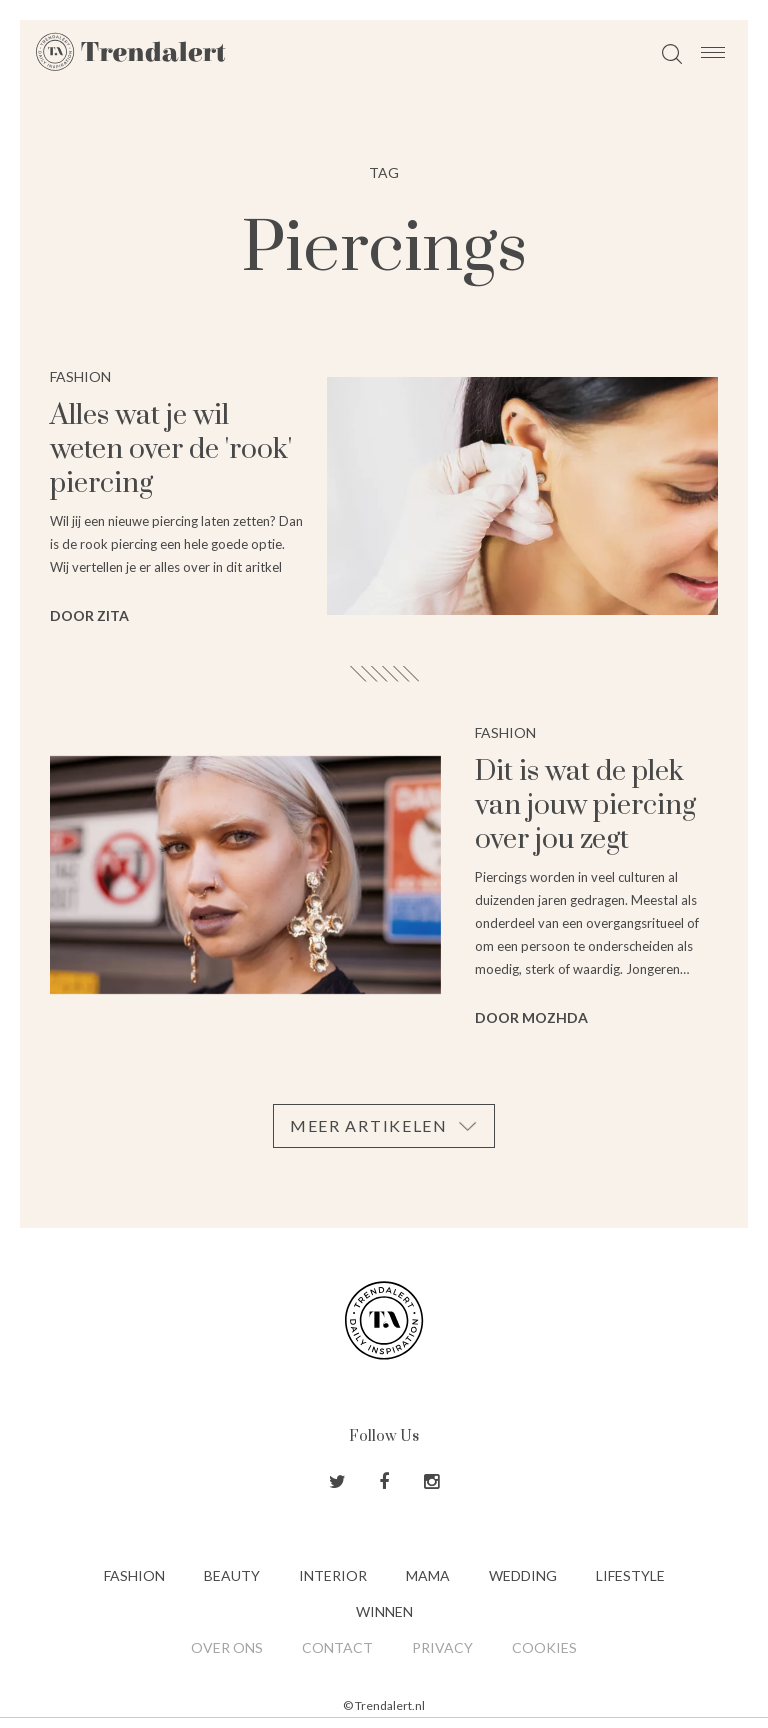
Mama (428, 1575)
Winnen (384, 1611)
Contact (337, 1647)
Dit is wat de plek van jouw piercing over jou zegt (585, 805)
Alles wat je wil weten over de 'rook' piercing (171, 449)
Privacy (442, 1647)
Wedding (523, 1575)
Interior (333, 1575)
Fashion (134, 1575)
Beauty (232, 1575)
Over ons (227, 1647)
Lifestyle (630, 1575)
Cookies (544, 1647)
